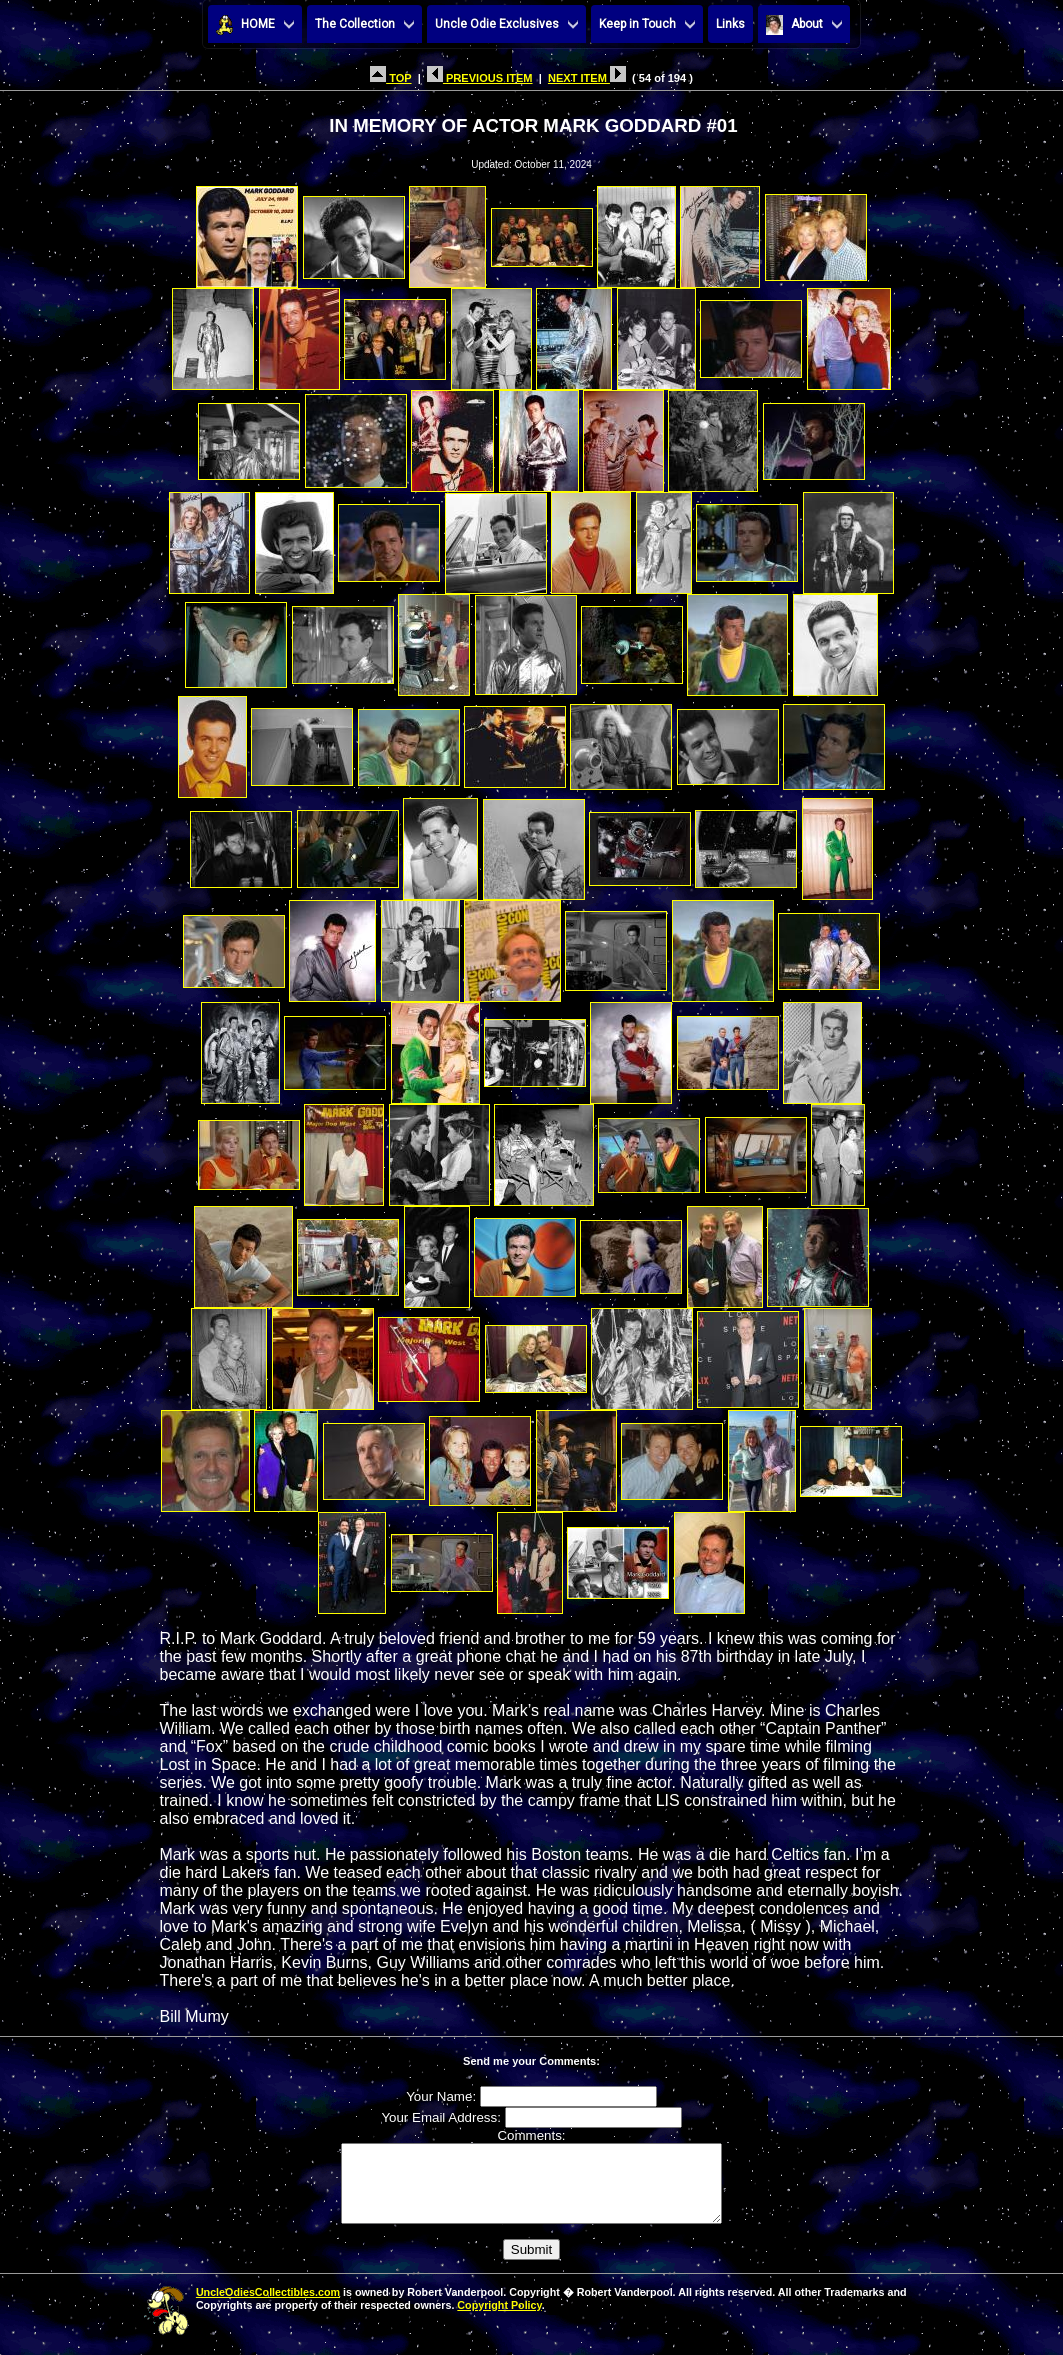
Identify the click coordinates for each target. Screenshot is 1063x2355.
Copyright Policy (499, 2320)
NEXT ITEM (587, 78)
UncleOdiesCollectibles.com (268, 2307)
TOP (390, 78)
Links (730, 24)
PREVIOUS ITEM (480, 78)
